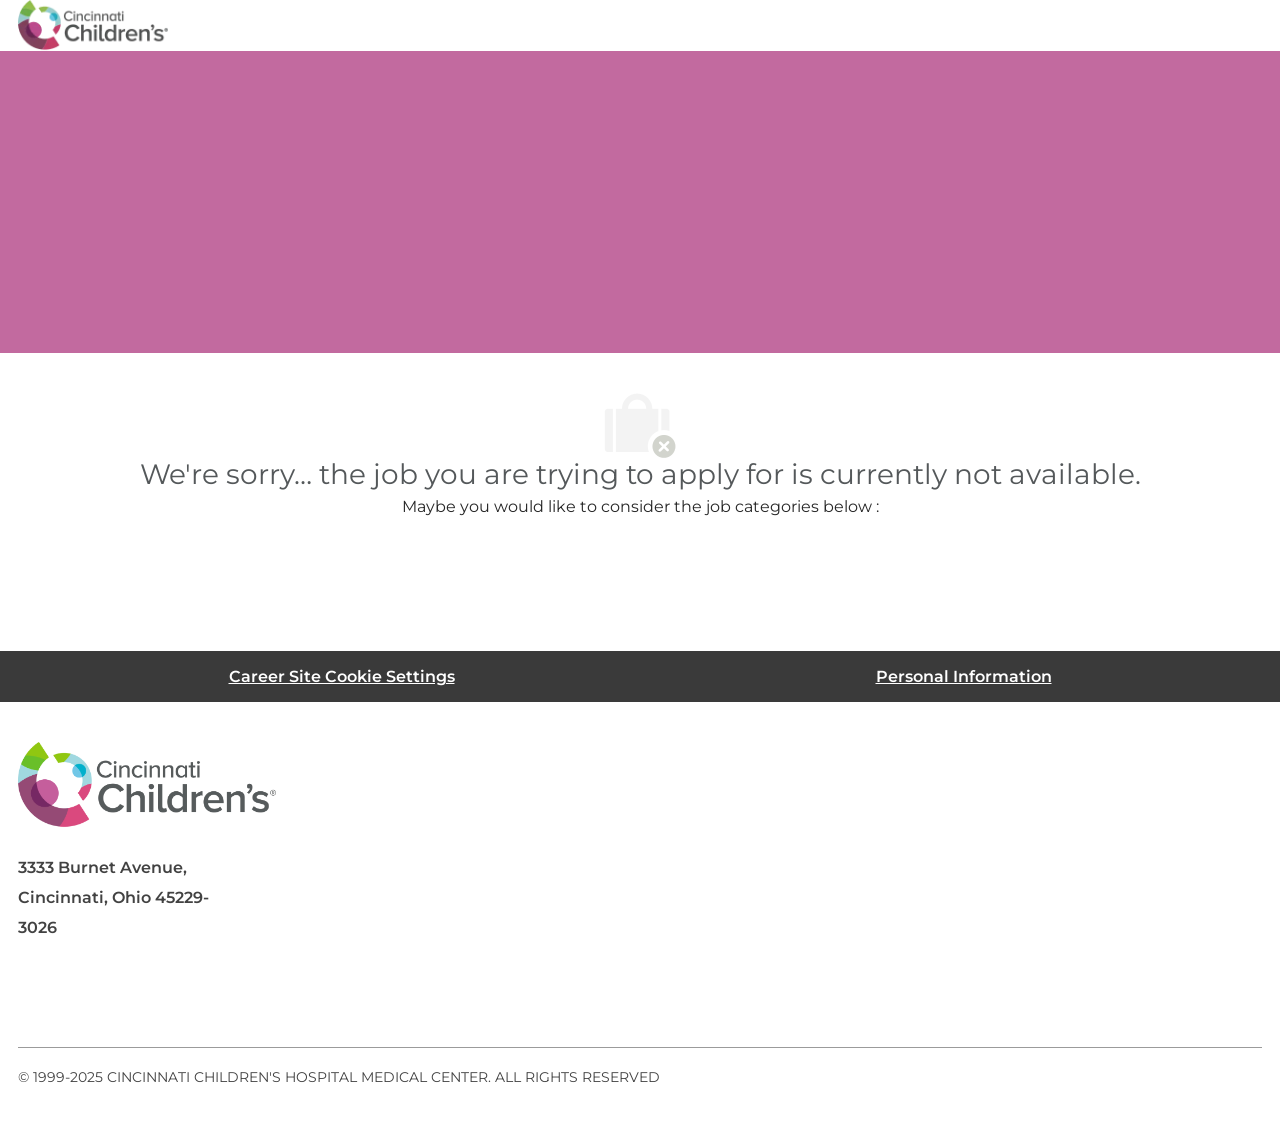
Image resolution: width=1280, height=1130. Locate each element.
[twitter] (202, 999)
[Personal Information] (964, 676)
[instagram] (282, 999)
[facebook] (42, 999)
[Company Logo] (93, 24)
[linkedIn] (122, 999)
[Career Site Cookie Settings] (342, 676)
